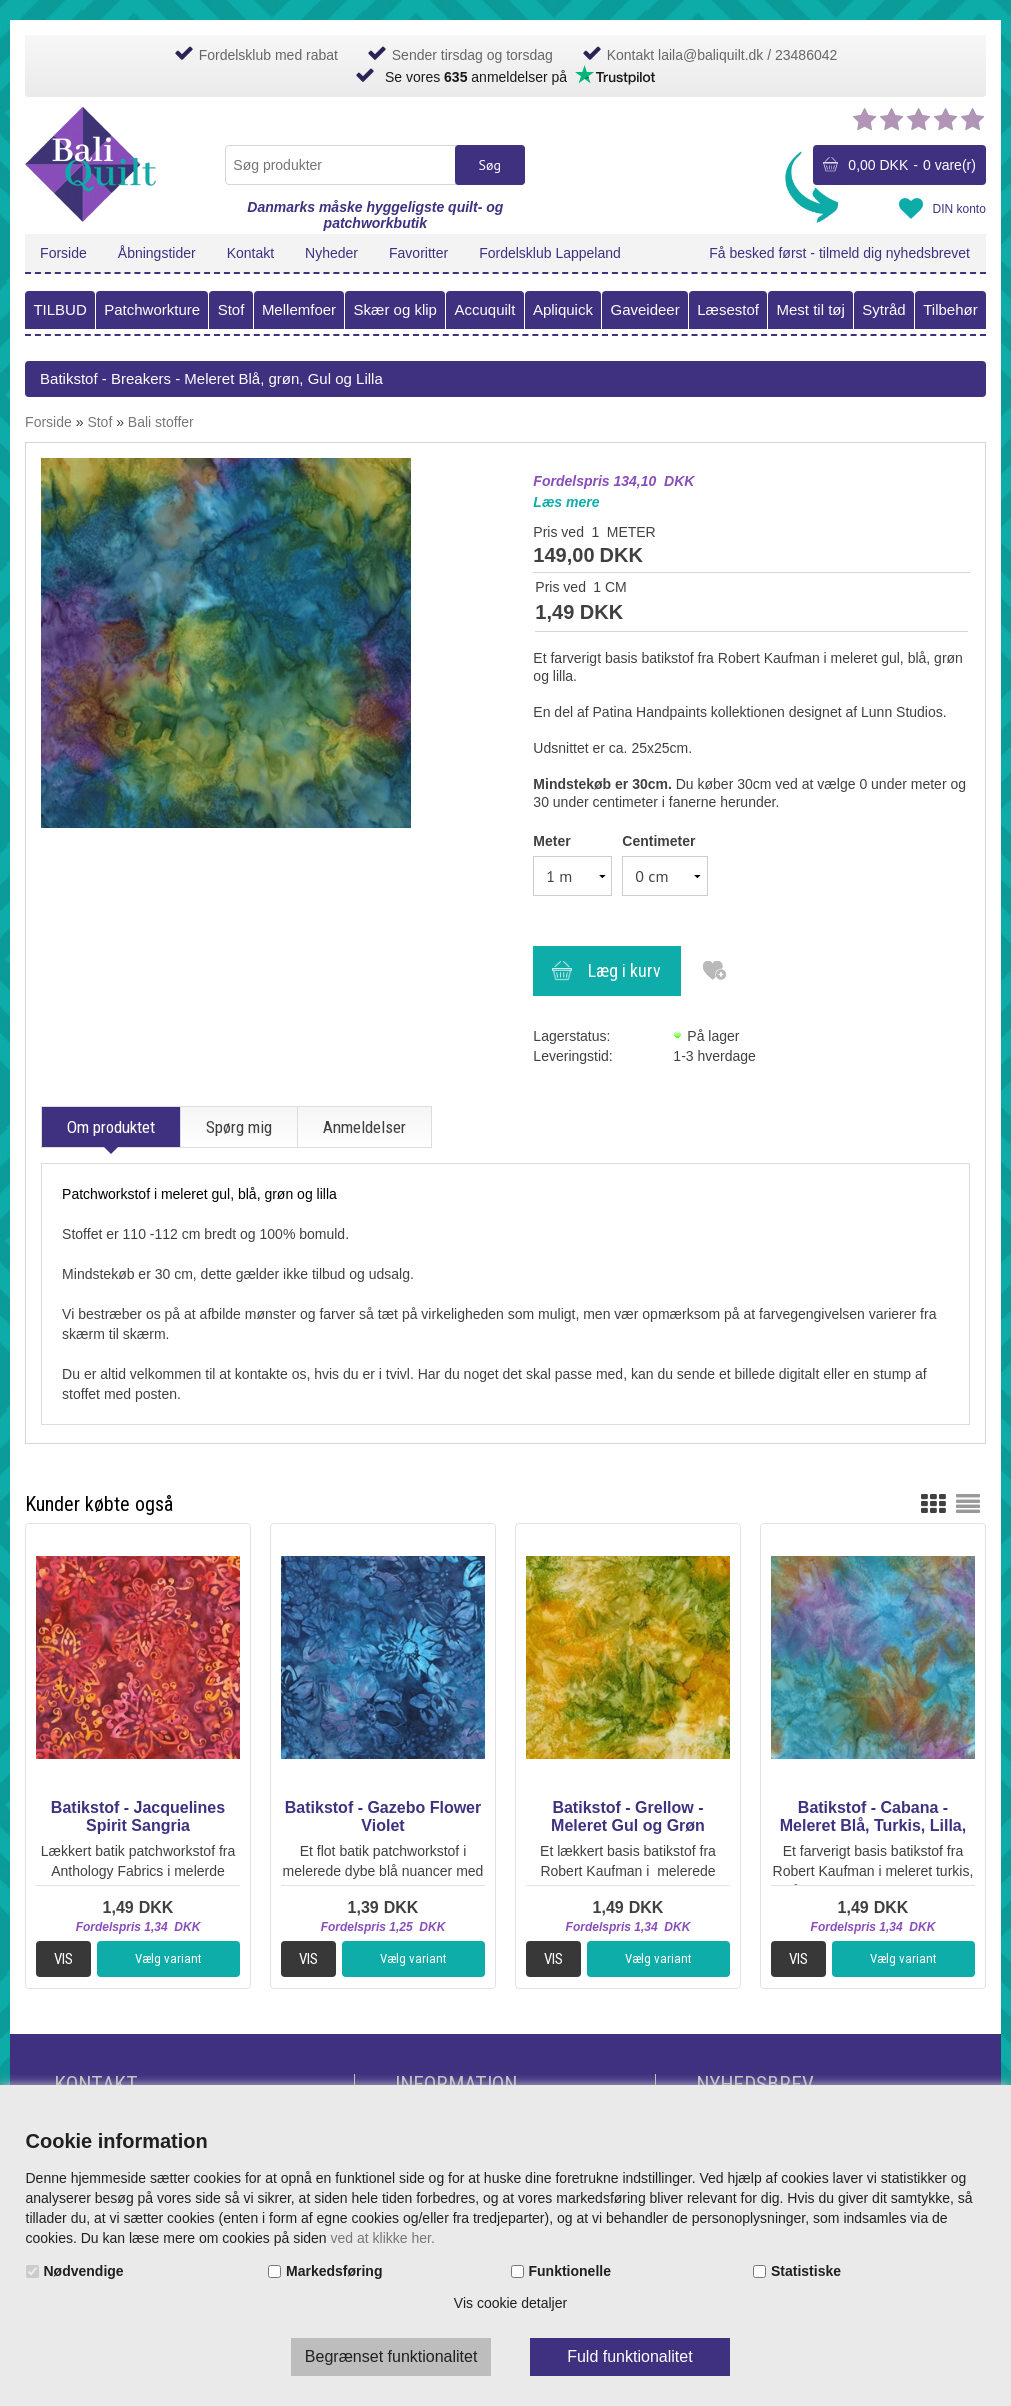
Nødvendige (84, 2271)
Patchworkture (152, 309)
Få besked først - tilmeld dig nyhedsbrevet (839, 253)
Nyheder (331, 253)
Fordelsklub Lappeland (550, 253)
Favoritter (418, 253)
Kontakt (250, 253)
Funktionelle (570, 2271)
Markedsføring (334, 2271)
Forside (63, 253)
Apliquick (563, 309)
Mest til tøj (810, 309)
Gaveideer (644, 309)
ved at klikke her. (383, 2238)
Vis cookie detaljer (510, 2303)
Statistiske (806, 2271)
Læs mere (566, 502)
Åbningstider (157, 253)
